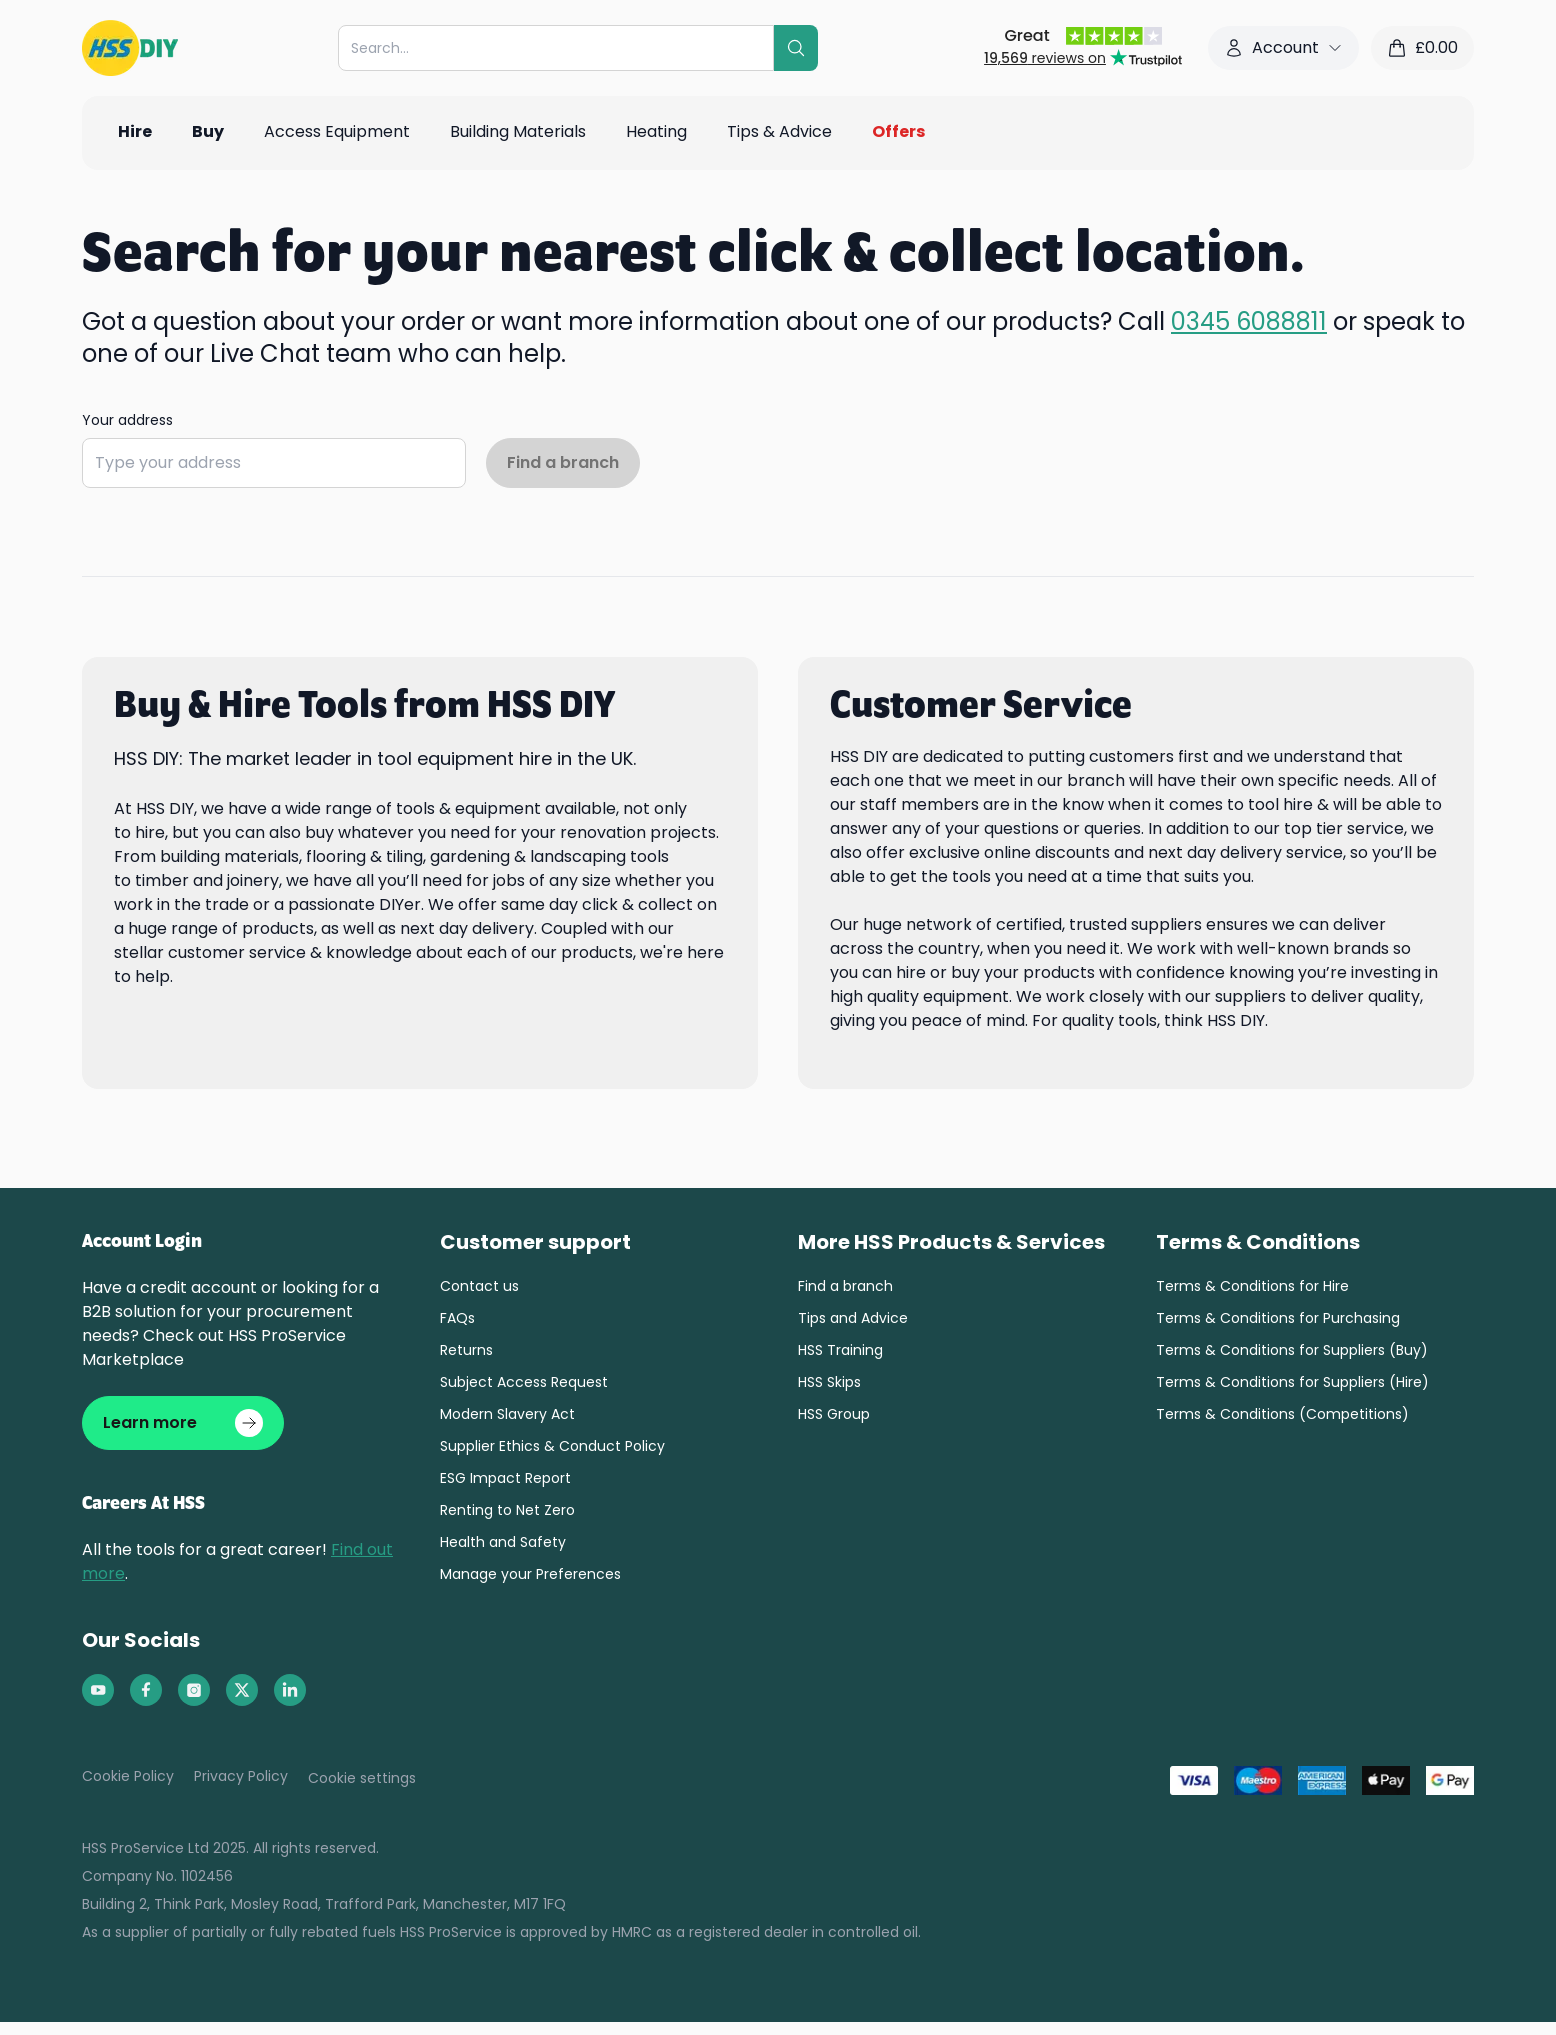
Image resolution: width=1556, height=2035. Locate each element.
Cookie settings (362, 1778)
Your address (127, 420)
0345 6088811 (1249, 321)
